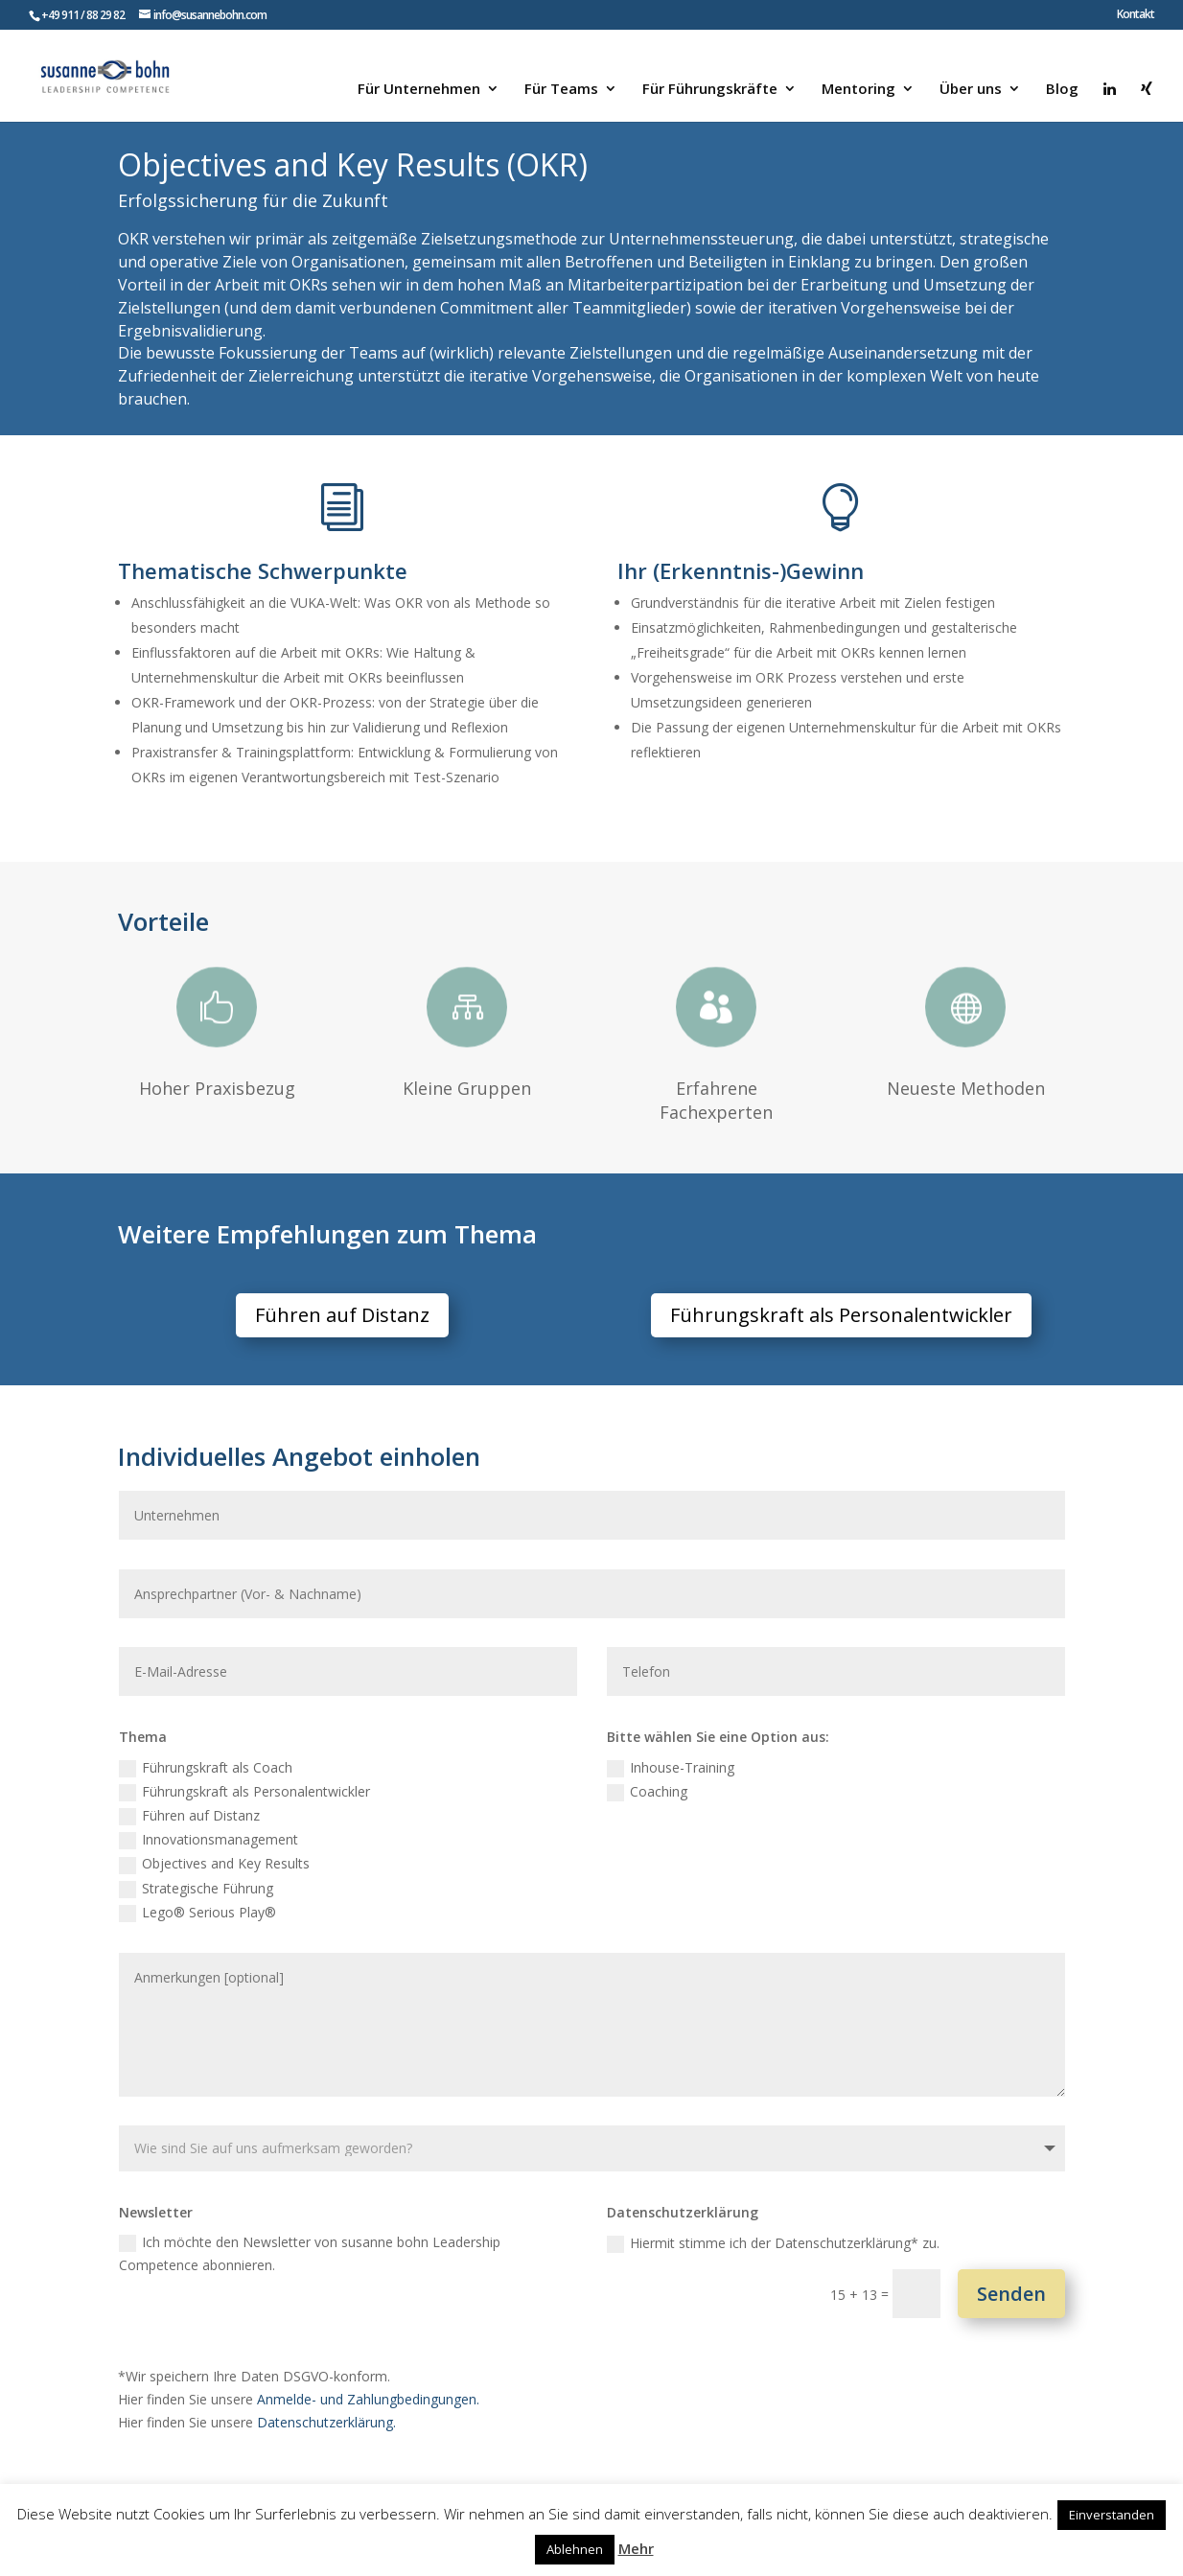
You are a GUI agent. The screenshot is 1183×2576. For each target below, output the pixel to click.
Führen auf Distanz (342, 1315)
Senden (1011, 2294)
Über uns (970, 89)
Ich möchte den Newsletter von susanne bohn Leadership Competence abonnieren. (309, 2253)
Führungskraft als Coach (205, 1767)
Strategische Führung (196, 1888)
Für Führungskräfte (709, 89)
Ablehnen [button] (574, 2549)
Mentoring (858, 89)
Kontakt (1135, 15)
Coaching (647, 1791)
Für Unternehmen (419, 89)
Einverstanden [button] (1111, 2514)
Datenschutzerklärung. (326, 2422)
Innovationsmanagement (208, 1839)
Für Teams (561, 89)
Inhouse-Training (670, 1767)
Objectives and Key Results (214, 1863)
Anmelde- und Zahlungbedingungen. (368, 2399)
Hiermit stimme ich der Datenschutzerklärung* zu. (773, 2243)
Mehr (636, 2548)
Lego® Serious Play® (197, 1912)
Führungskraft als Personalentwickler (841, 1315)
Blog (1062, 89)
